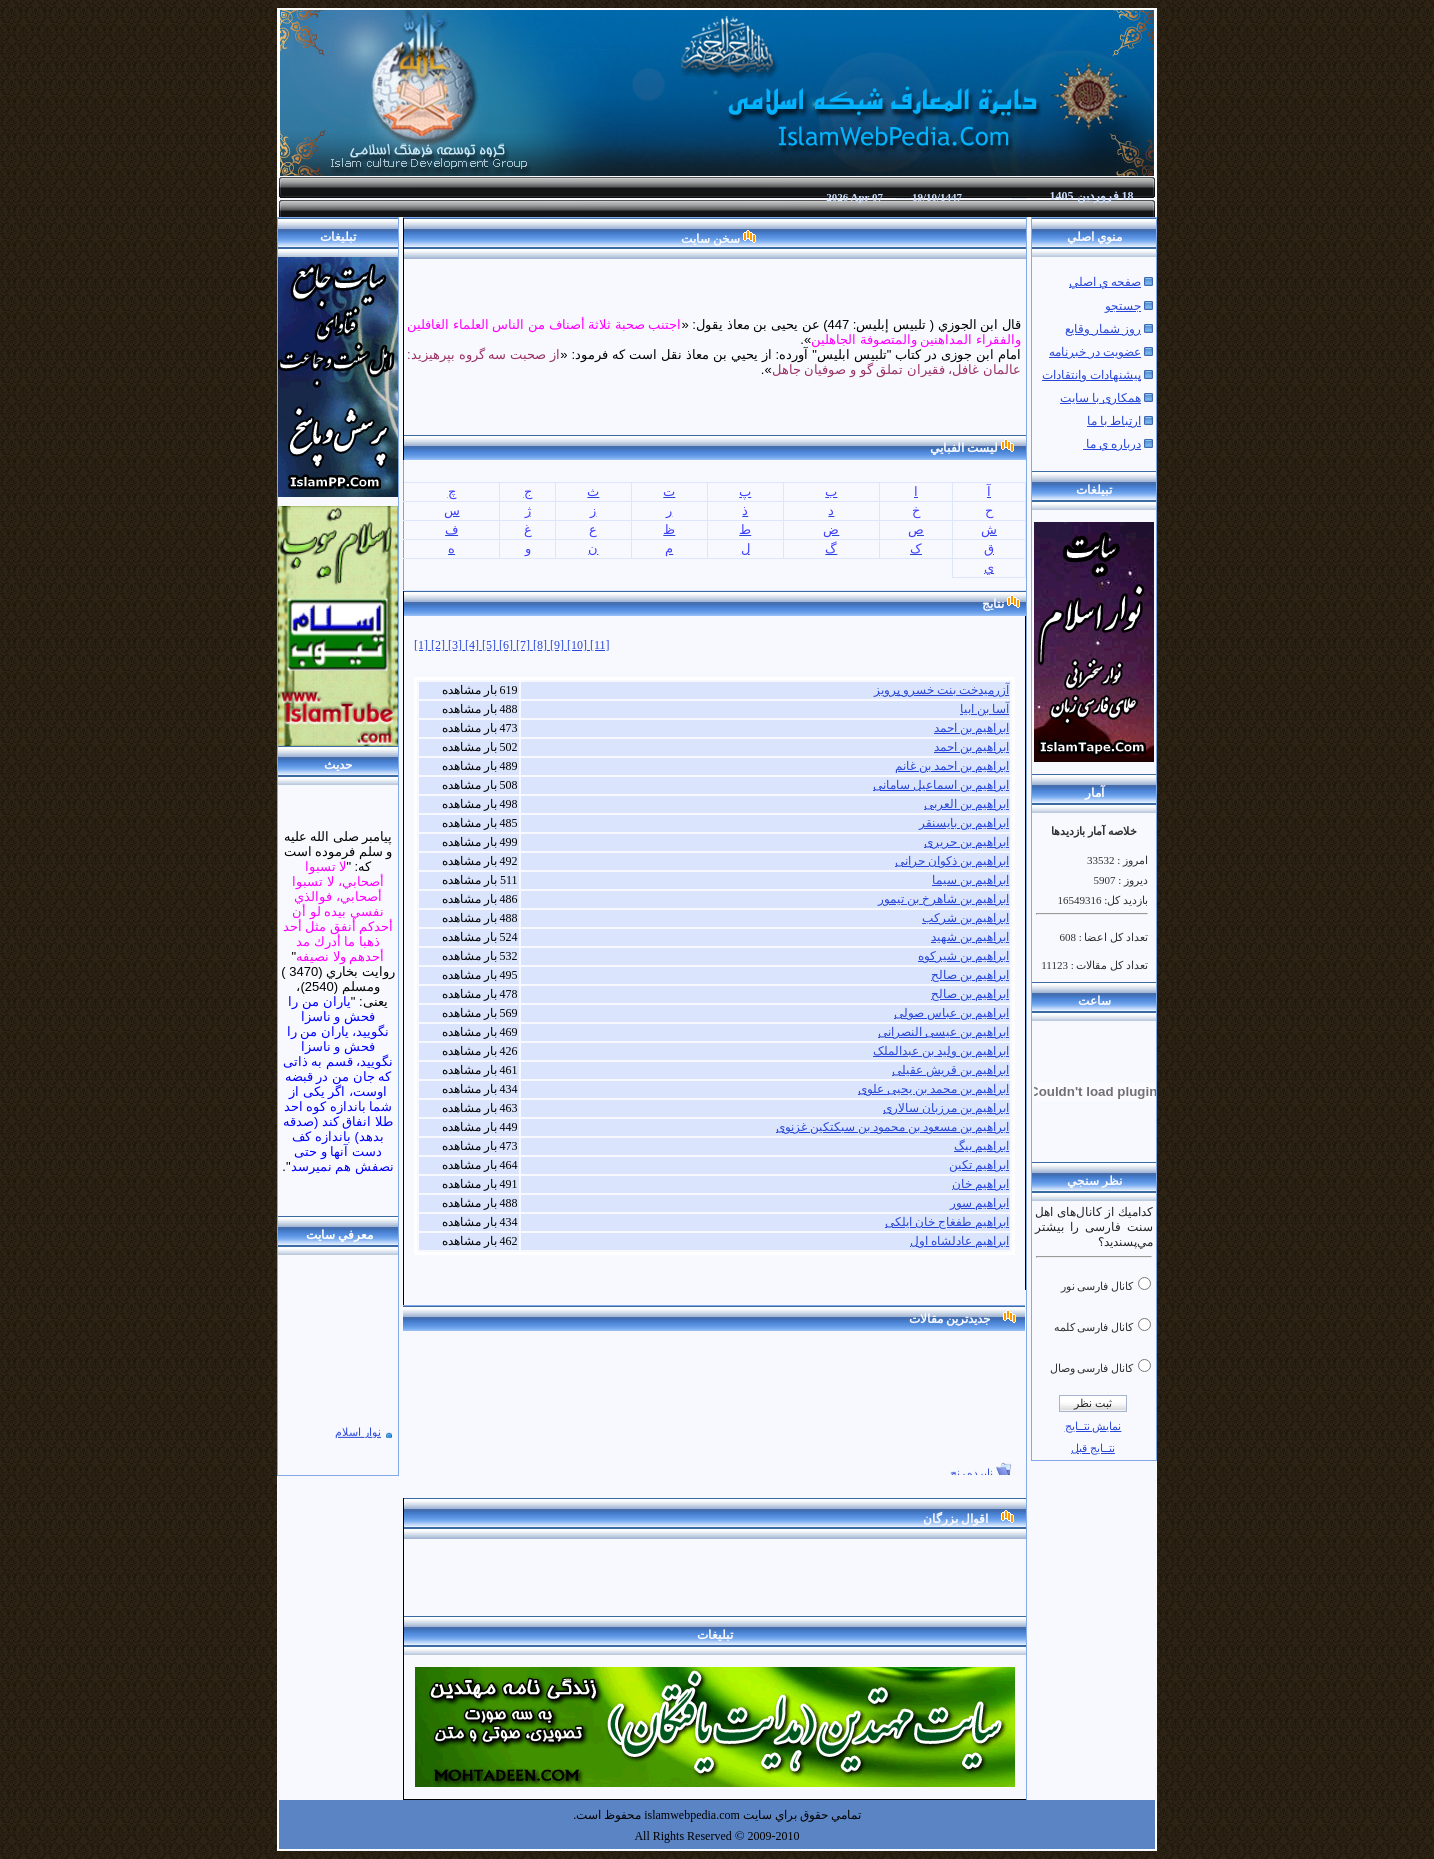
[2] (439, 645)
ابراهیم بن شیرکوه (963, 956)
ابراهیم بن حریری (966, 842)
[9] (558, 645)
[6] (507, 645)
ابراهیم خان (980, 1184)
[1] (422, 645)
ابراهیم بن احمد (971, 728)
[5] (490, 645)
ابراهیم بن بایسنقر (964, 823)
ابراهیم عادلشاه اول (959, 1241)
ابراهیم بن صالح (970, 975)
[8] (541, 645)
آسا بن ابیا (984, 709)
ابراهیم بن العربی (966, 804)
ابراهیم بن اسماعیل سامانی (941, 785)
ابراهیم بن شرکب (965, 918)
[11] (600, 645)
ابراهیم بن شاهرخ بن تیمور (943, 899)
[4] (473, 645)
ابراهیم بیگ (981, 1146)
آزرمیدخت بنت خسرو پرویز (941, 690)
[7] (524, 645)
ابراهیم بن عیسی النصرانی (943, 1032)
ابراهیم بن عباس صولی (951, 1013)
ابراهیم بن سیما (970, 880)
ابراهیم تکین (979, 1165)
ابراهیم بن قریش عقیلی (950, 1070)
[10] (578, 645)
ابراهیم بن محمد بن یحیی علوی (933, 1089)
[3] (456, 645)
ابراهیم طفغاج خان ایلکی (947, 1222)
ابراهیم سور (979, 1203)
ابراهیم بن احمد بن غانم (952, 766)
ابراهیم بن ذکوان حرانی (952, 861)
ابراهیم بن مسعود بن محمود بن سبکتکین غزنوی (892, 1127)
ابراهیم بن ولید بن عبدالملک (941, 1051)
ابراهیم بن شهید (970, 937)
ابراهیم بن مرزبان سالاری (946, 1108)
